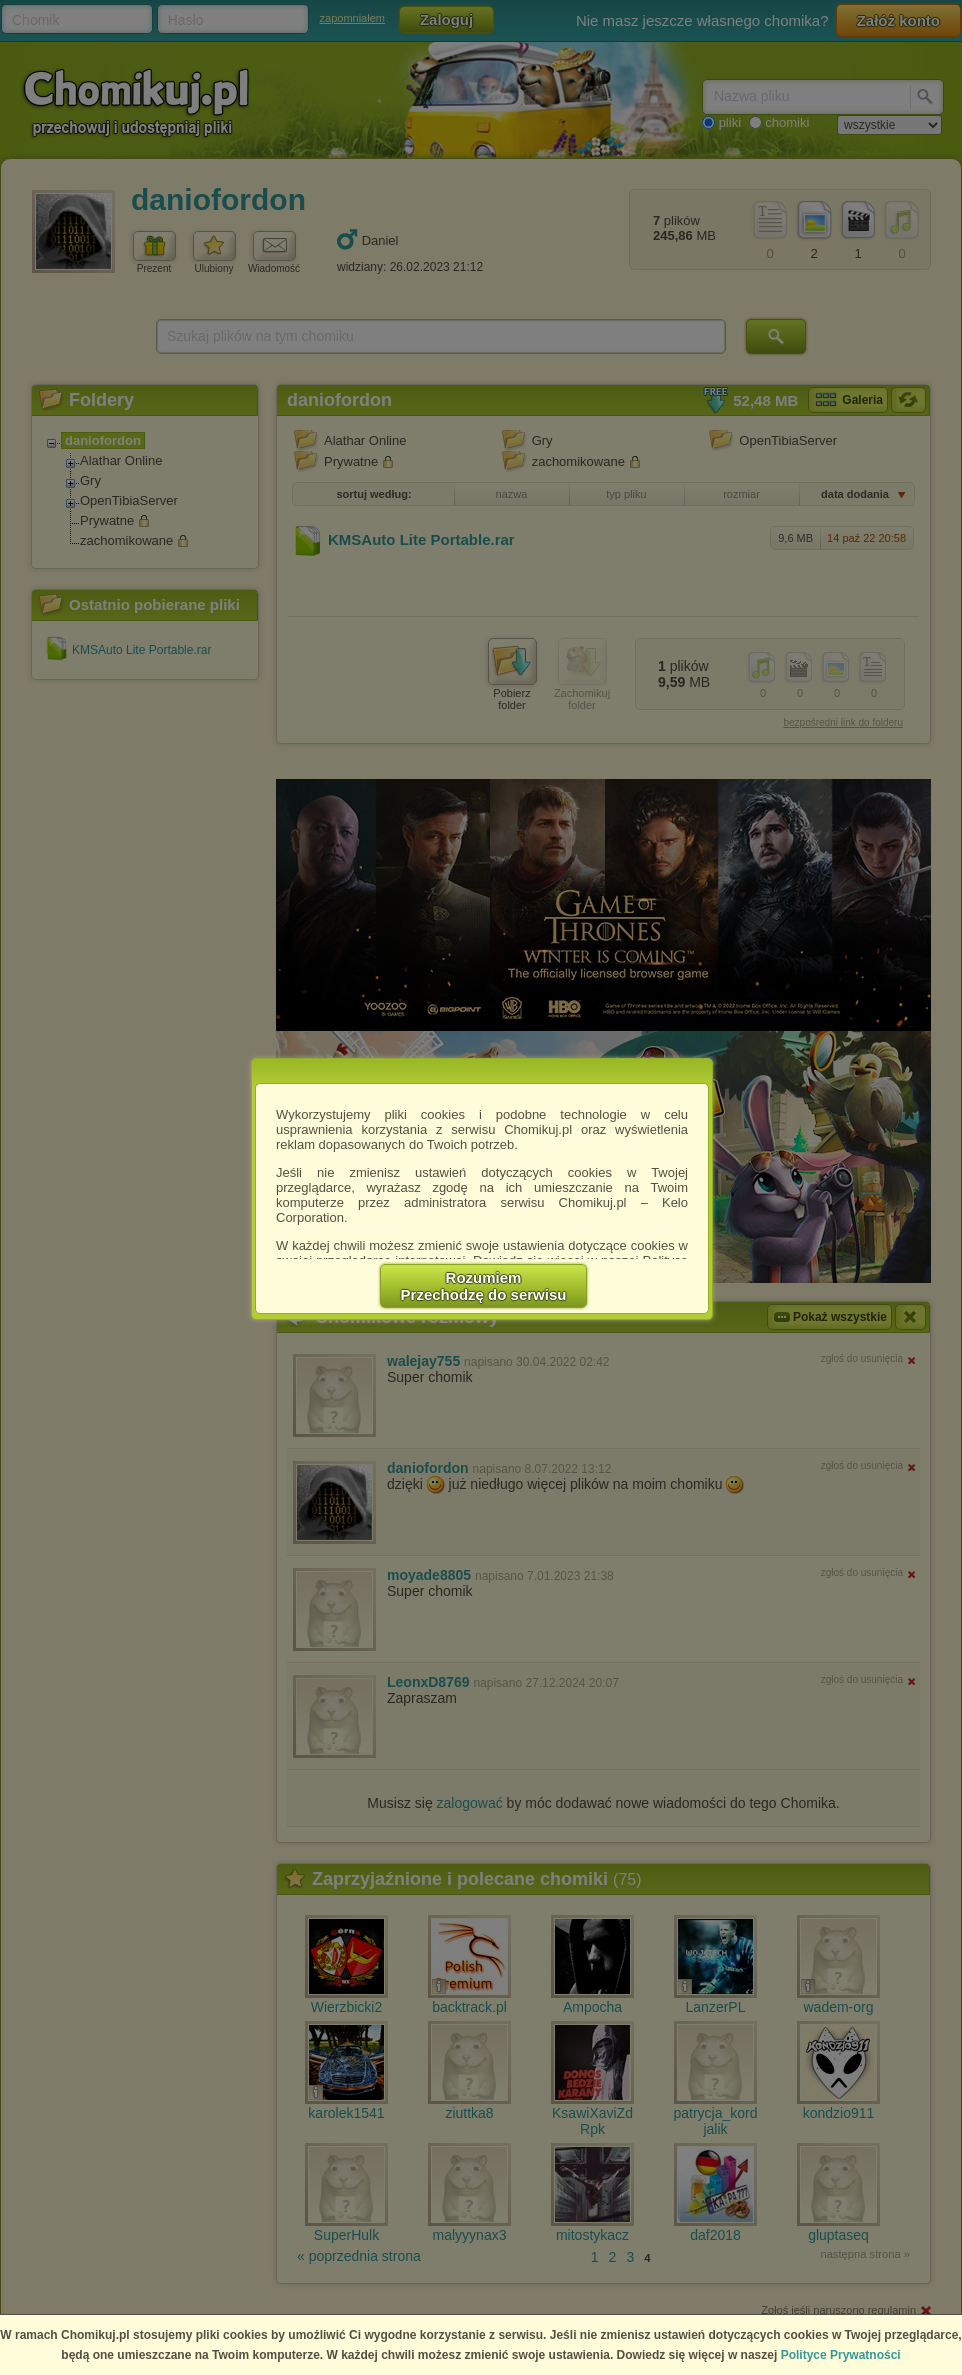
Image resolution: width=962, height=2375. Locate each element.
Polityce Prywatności (841, 2355)
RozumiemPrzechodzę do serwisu (484, 1286)
